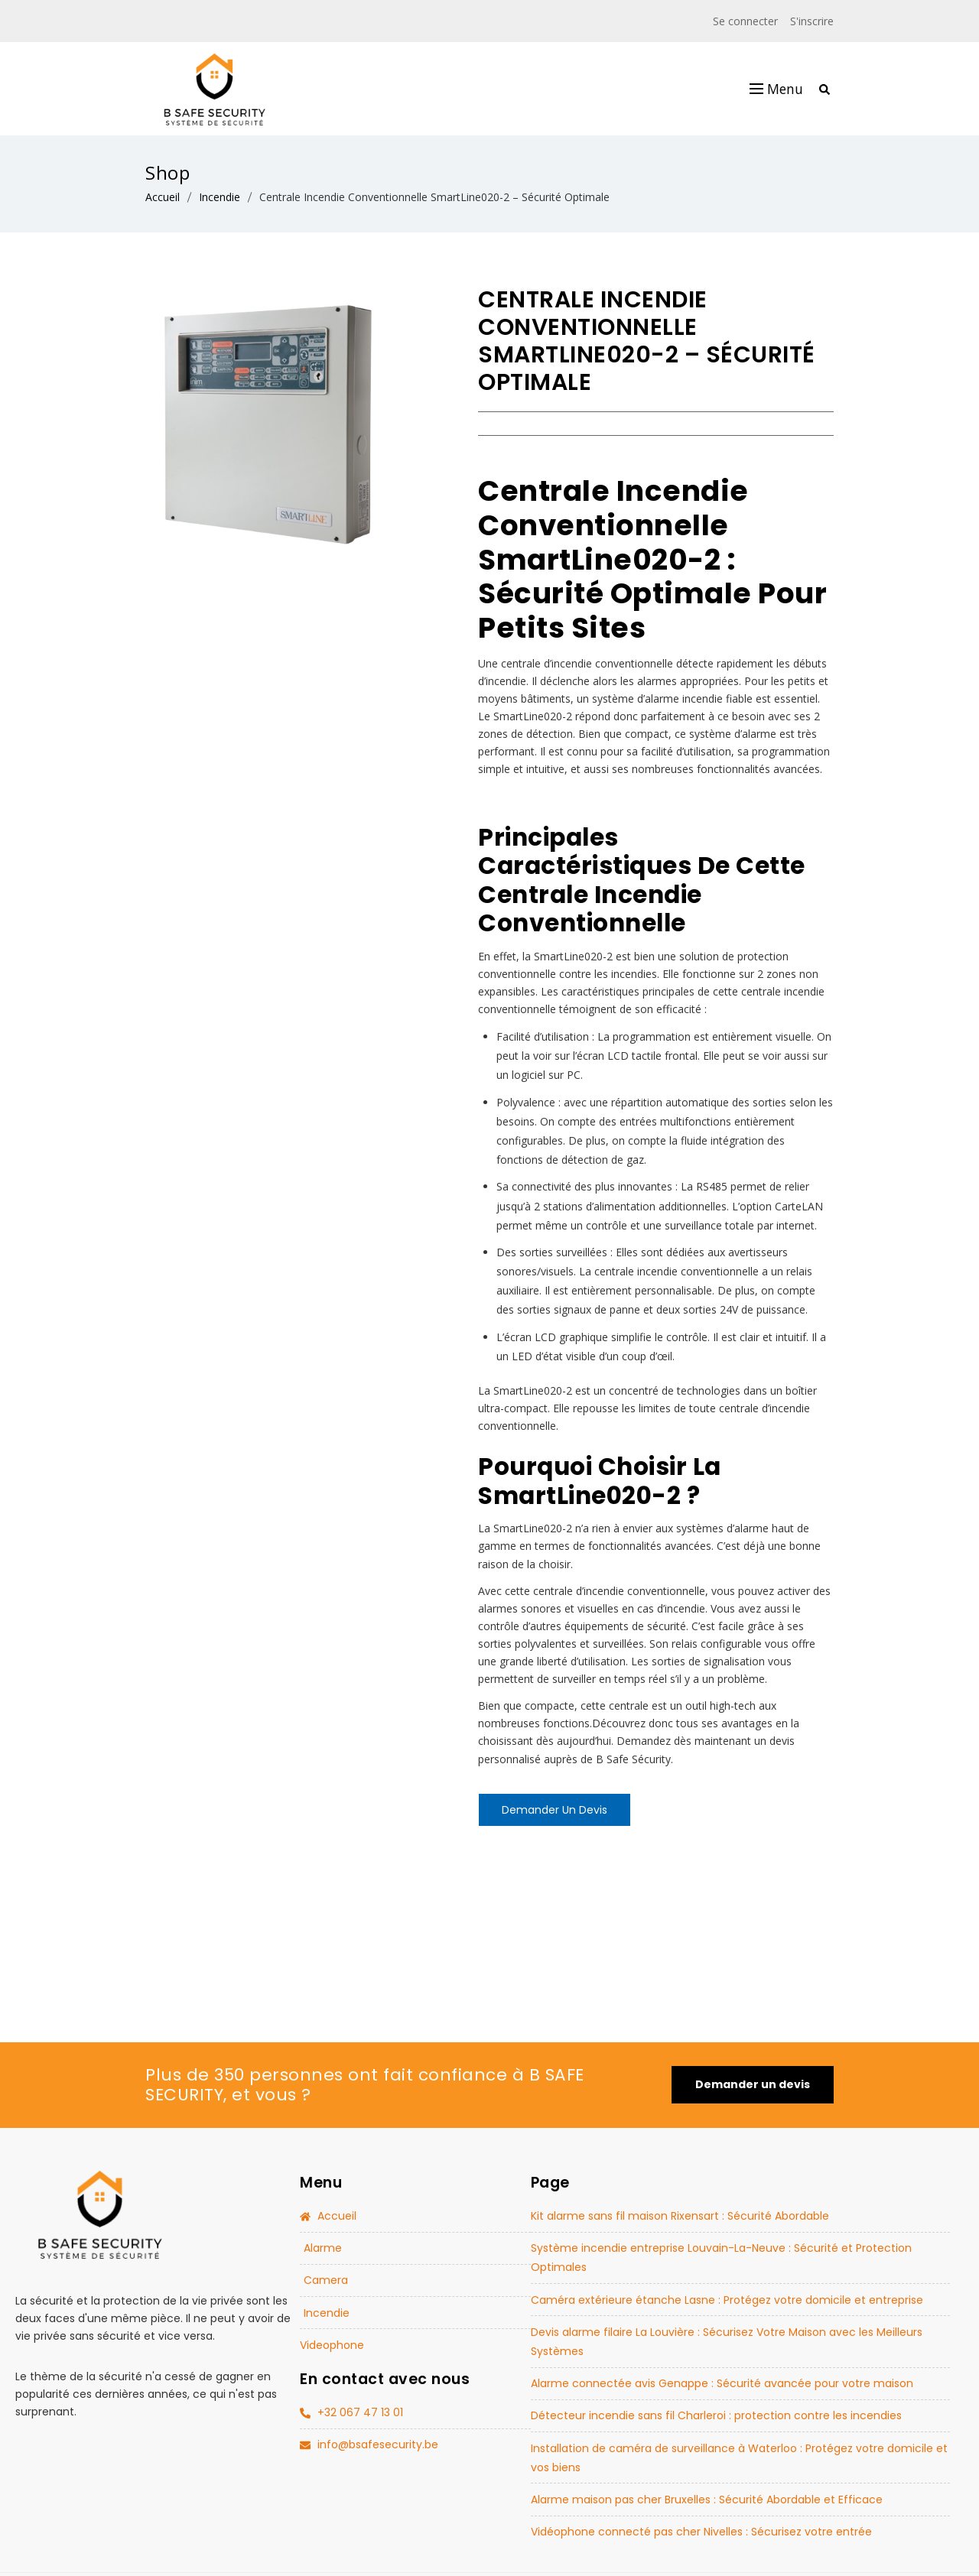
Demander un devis (554, 1809)
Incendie (219, 197)
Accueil (162, 197)
